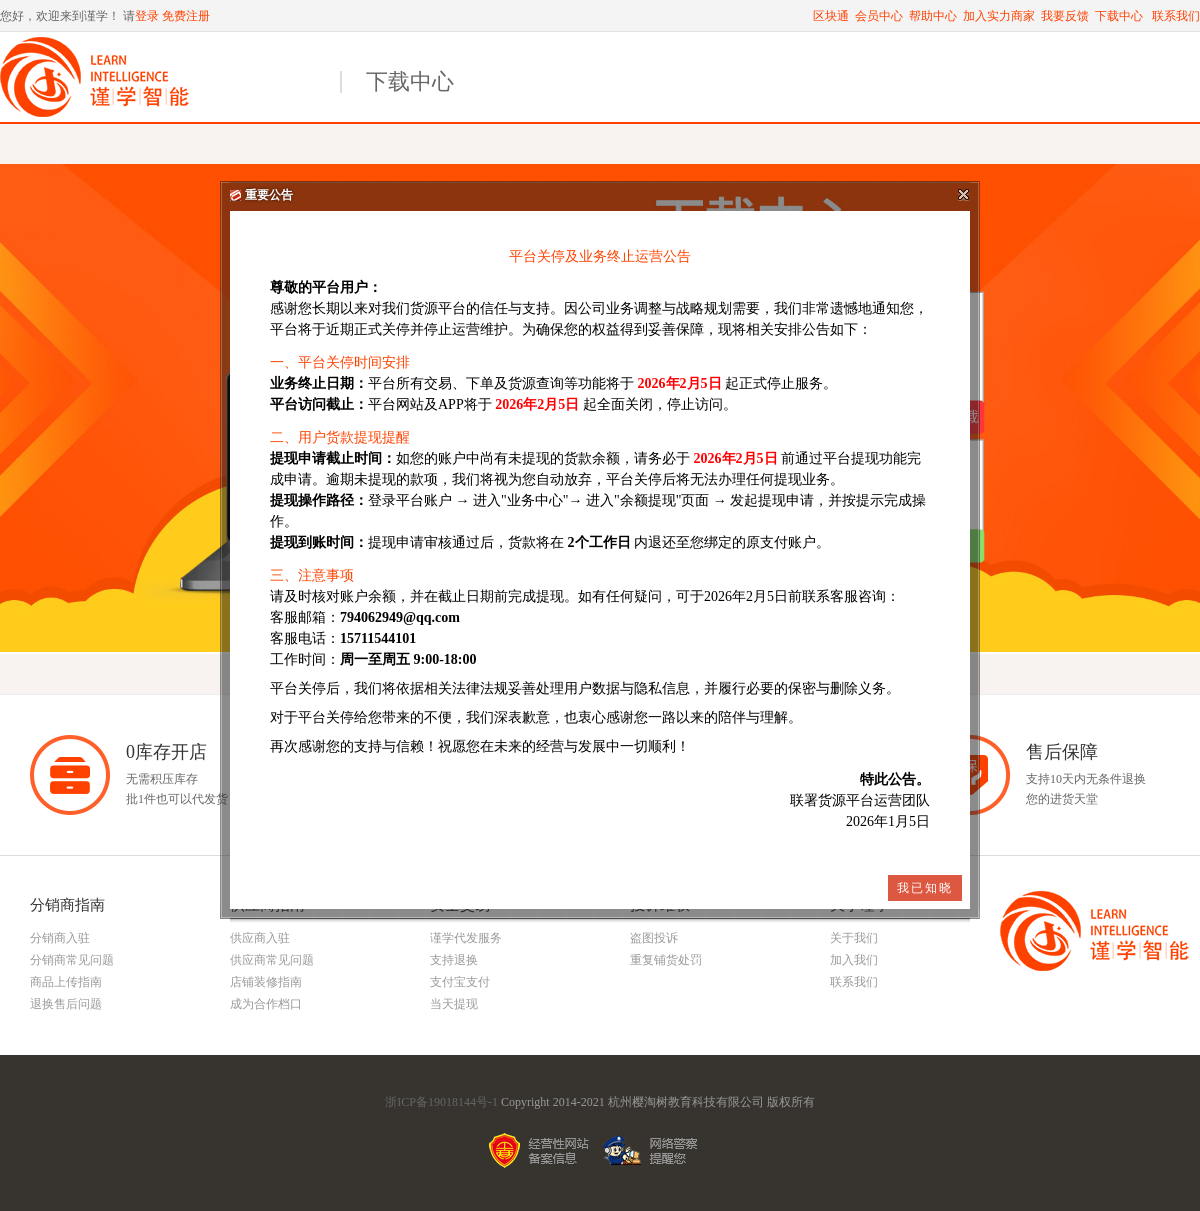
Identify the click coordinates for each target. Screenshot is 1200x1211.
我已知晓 (925, 888)
